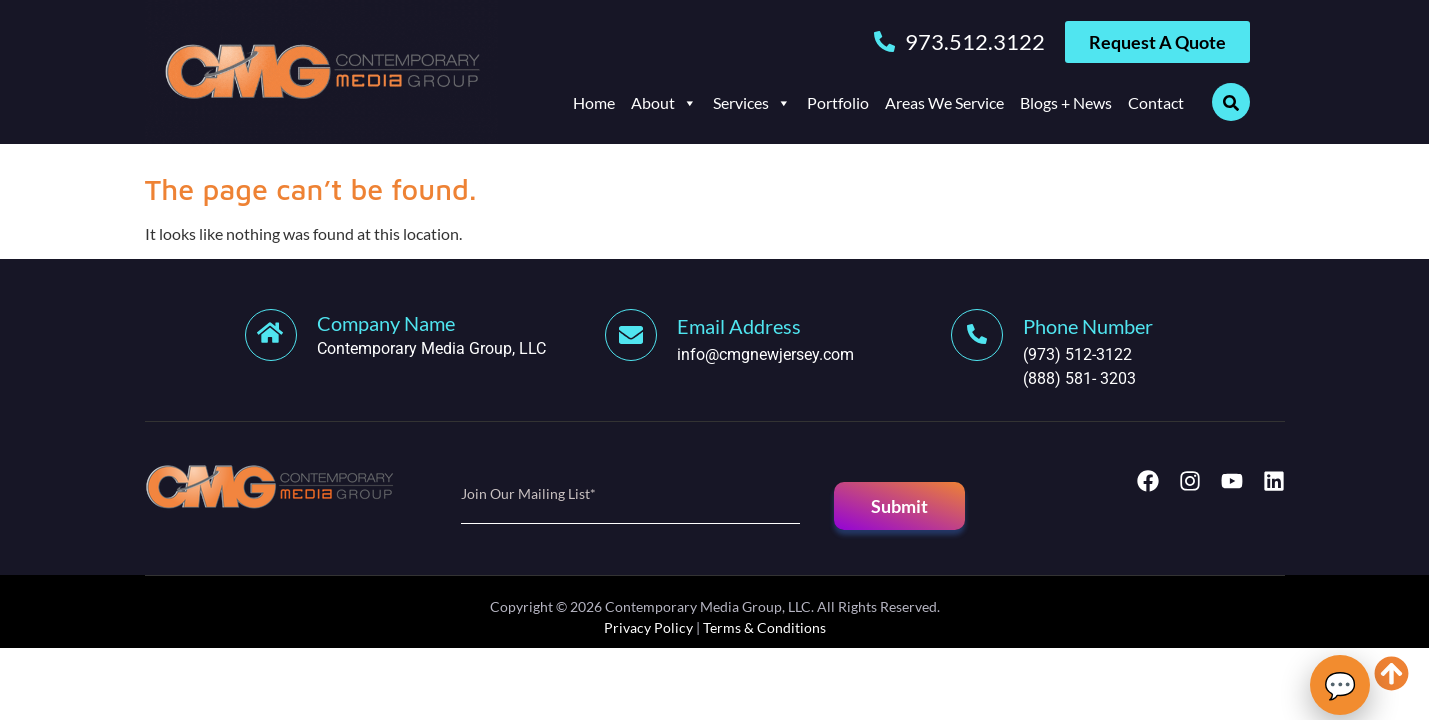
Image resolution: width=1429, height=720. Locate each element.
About (664, 103)
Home (594, 102)
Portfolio (838, 102)
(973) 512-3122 (1077, 354)
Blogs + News (1066, 102)
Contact (1156, 102)
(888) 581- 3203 (1079, 378)
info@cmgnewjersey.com (765, 354)
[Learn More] (425, 335)
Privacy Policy (648, 627)
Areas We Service (944, 102)
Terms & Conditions (764, 627)
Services (752, 103)
